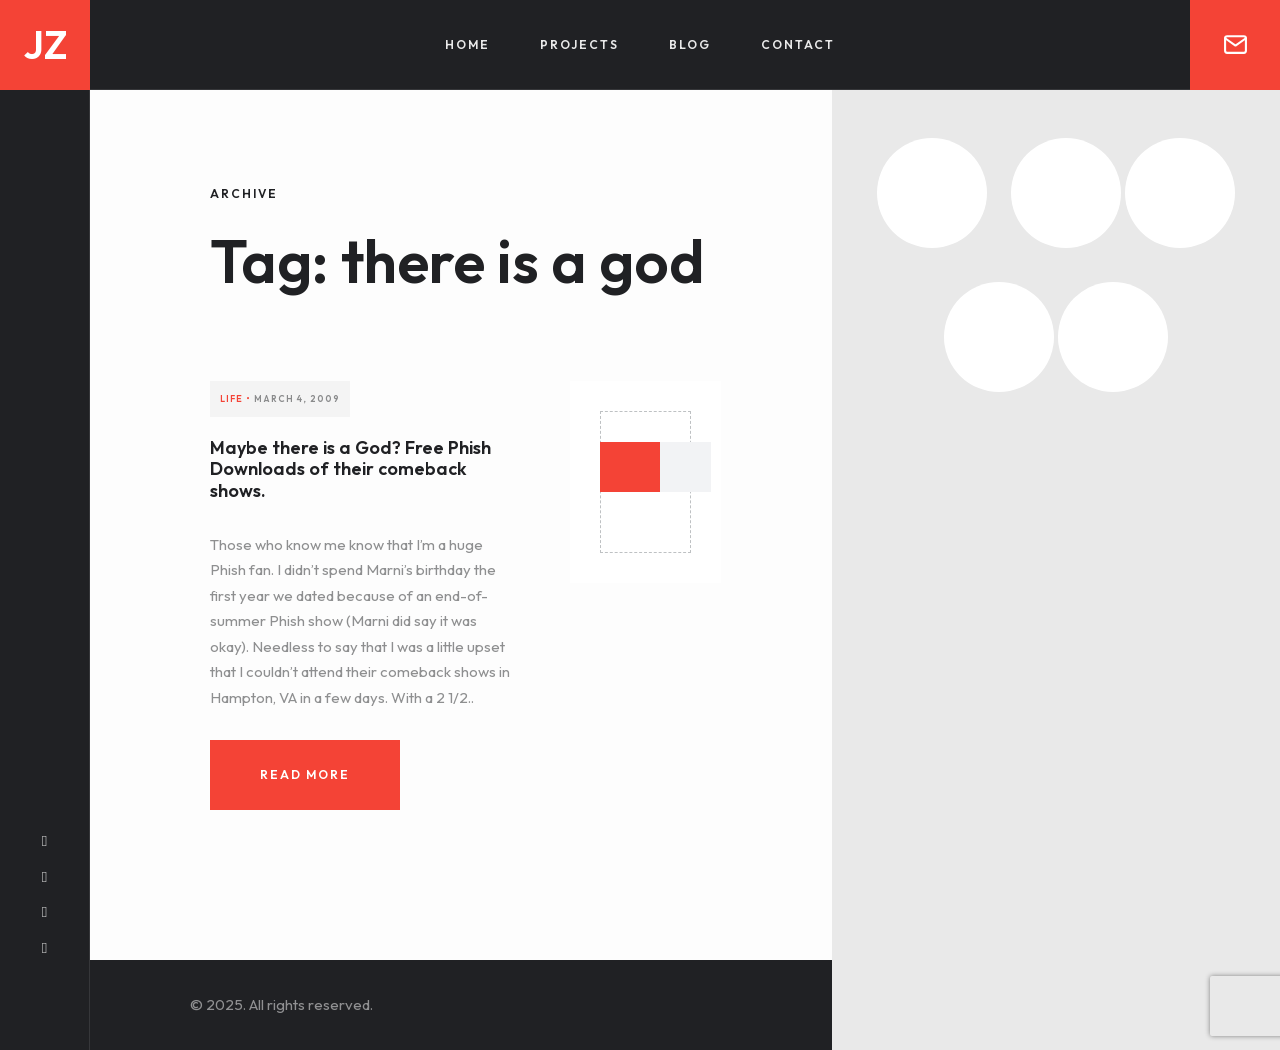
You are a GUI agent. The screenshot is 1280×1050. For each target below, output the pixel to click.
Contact (798, 44)
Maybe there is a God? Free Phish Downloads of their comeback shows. (350, 469)
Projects (579, 44)
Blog (690, 44)
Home (467, 44)
